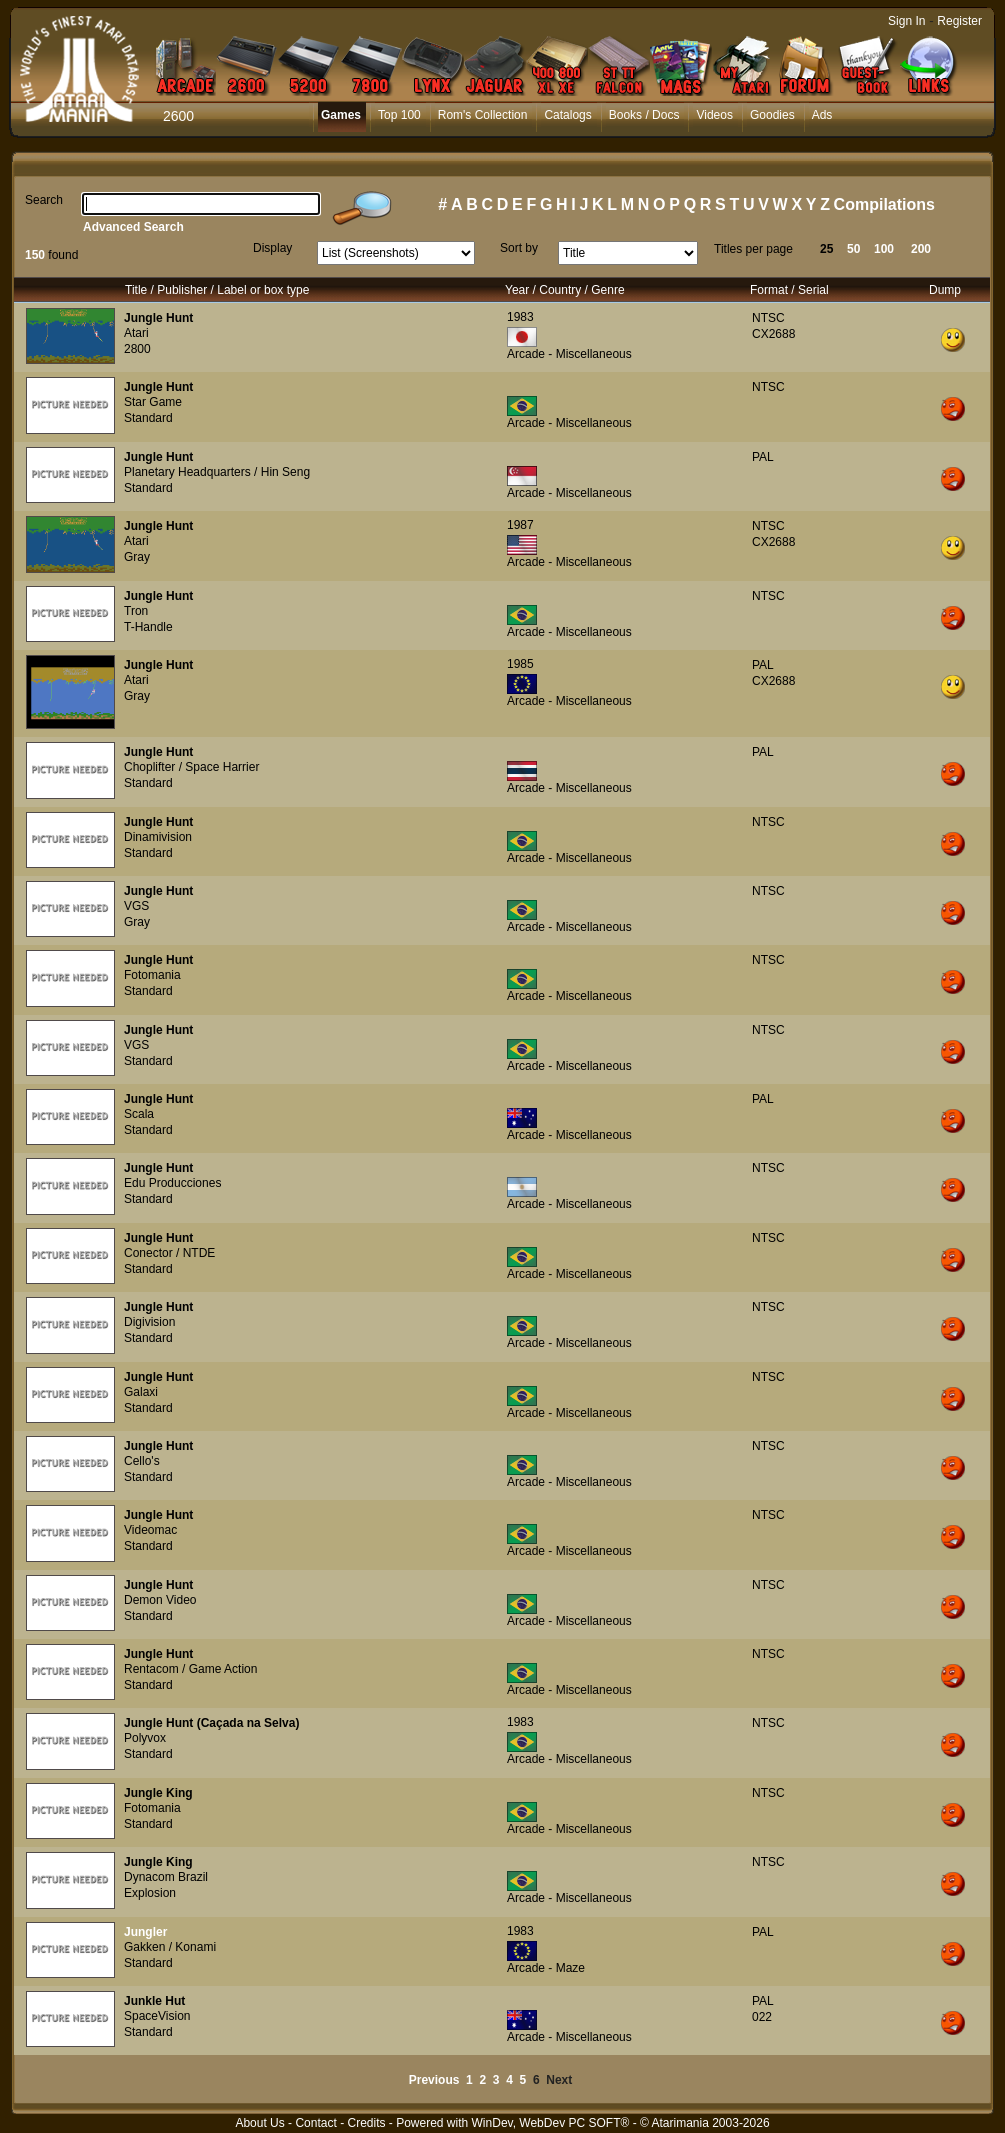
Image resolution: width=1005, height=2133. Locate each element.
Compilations (884, 204)
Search (44, 200)
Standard (148, 418)
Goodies (772, 115)
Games (341, 115)
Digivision (149, 1322)
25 (826, 249)
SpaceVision (157, 2016)
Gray (137, 557)
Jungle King (158, 1793)
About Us (259, 2123)
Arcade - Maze (546, 1968)
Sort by (519, 248)
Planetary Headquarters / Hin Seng (217, 472)
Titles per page (753, 249)
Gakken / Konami (170, 1947)
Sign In (906, 21)
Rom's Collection (483, 115)
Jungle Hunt (158, 318)
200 (921, 249)
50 (853, 249)
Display (272, 248)
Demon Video (160, 1600)
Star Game (153, 402)
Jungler (145, 1932)
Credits (366, 2123)
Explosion (150, 1893)
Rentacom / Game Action (190, 1669)
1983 (520, 317)
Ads (822, 115)
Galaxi (141, 1392)
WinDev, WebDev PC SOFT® (551, 2123)
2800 (137, 349)
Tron (136, 611)
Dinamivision (158, 837)
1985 (520, 664)
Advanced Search (133, 227)
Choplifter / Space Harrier (191, 767)
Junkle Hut (154, 2001)
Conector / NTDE (169, 1253)
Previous (434, 2080)
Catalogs (567, 115)
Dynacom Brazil (166, 1877)
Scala (139, 1114)
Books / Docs (644, 115)
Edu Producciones (172, 1183)
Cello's (142, 1461)
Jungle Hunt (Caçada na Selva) (211, 1723)
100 (884, 249)
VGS (136, 906)
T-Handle (148, 627)
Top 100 (399, 115)
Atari (136, 333)
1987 (520, 525)
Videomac (150, 1530)
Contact (315, 2123)
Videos (714, 115)
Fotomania (152, 975)
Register (959, 21)
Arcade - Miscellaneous (569, 354)
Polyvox (145, 1738)
